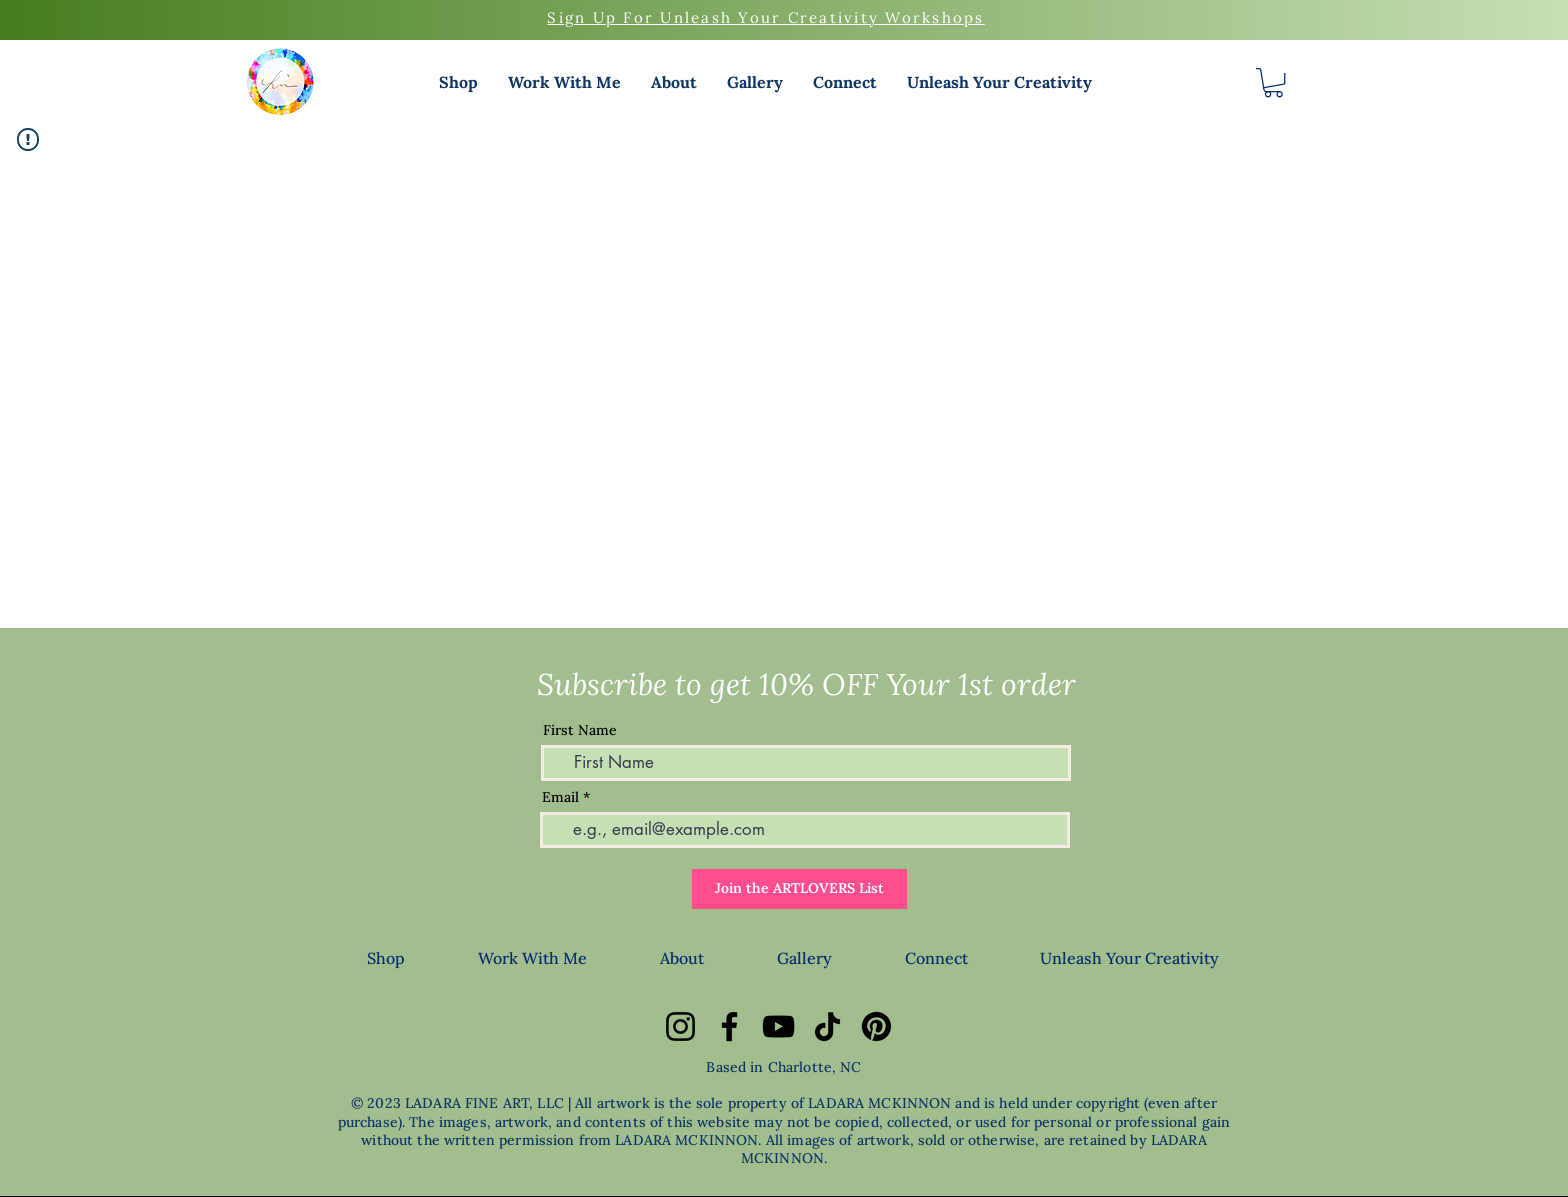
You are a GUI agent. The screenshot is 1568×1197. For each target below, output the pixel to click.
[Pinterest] (876, 1026)
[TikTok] (827, 1026)
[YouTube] (778, 1026)
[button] (458, 82)
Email (560, 797)
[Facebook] (729, 1026)
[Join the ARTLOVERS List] (799, 889)
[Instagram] (680, 1026)
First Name (580, 730)
